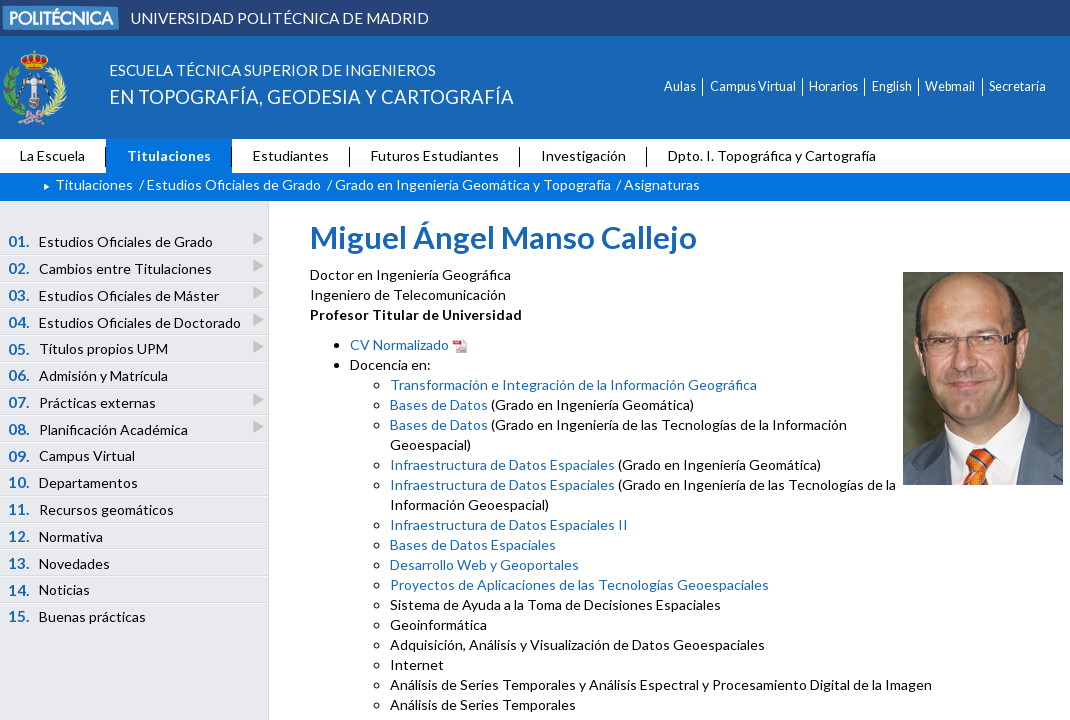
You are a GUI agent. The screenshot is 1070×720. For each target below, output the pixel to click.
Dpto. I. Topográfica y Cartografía (772, 155)
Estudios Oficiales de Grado (234, 184)
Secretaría (1017, 86)
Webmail (950, 86)
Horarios (833, 86)
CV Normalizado (409, 344)
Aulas (680, 86)
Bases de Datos (439, 404)
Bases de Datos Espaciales (473, 544)
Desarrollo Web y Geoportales (484, 564)
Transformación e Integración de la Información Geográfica (573, 384)
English (892, 86)
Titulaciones (169, 155)
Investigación (583, 155)
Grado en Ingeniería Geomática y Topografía (473, 184)
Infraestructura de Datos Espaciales (502, 464)
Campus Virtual (753, 86)
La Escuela (52, 155)
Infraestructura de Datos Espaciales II (509, 524)
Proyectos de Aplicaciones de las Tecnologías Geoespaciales (579, 584)
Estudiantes (291, 155)
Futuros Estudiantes (435, 155)
